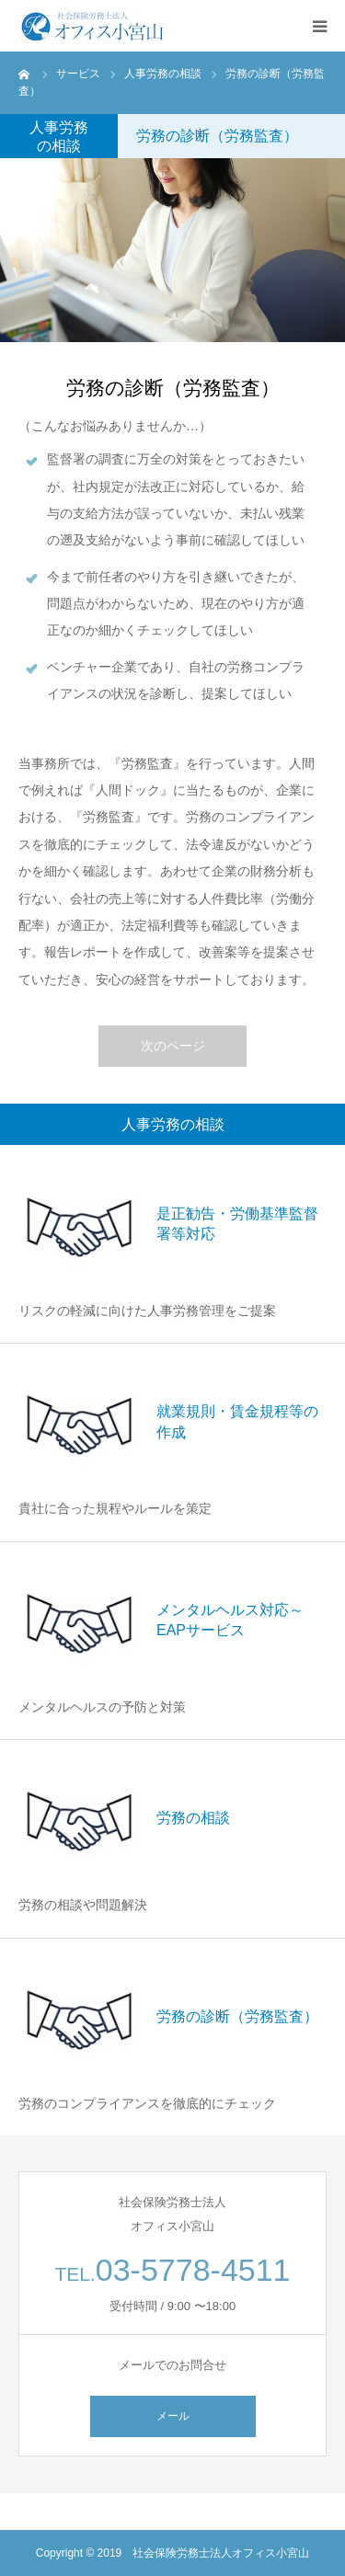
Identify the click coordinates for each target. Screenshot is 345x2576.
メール (173, 2416)
